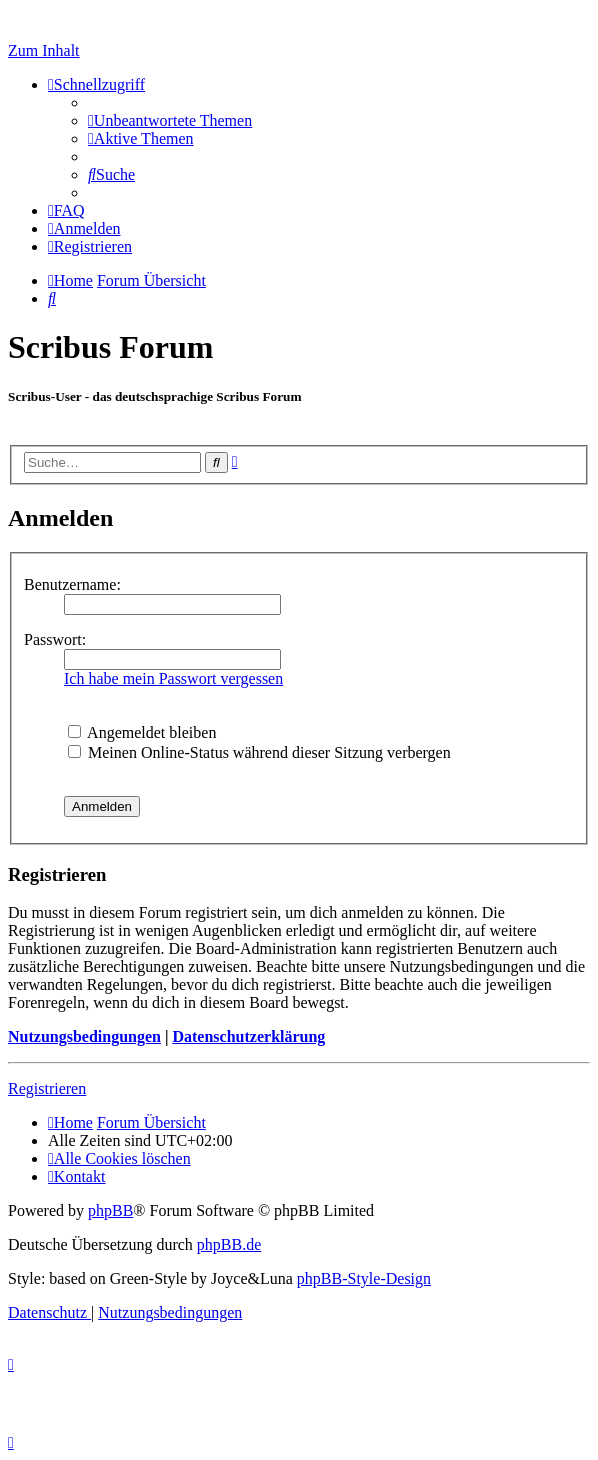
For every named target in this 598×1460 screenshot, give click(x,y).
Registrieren (47, 1088)
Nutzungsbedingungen (84, 1036)
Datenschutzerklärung (248, 1036)
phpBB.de (229, 1244)
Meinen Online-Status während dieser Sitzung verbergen (259, 752)
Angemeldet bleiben (142, 732)
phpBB (110, 1210)
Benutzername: (72, 584)
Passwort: (55, 639)
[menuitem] (170, 120)
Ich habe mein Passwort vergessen (173, 678)
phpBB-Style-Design (364, 1278)
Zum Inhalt (44, 50)
